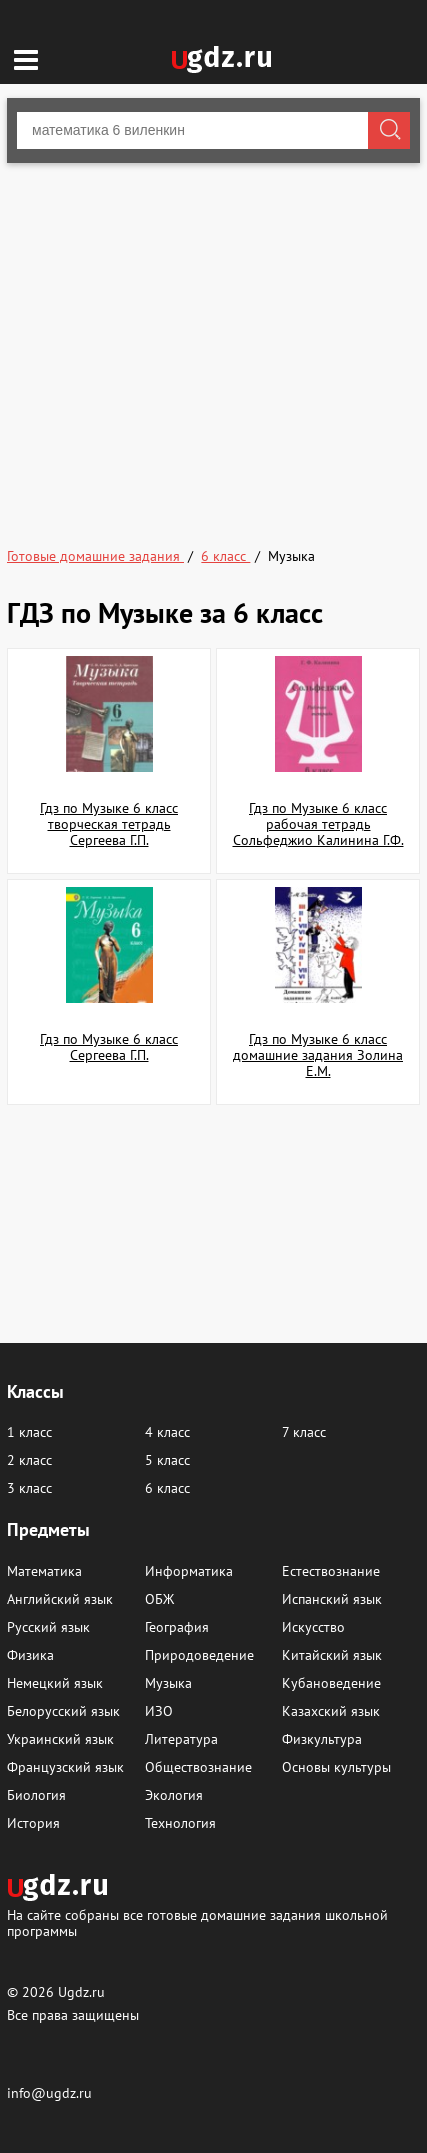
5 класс (167, 1460)
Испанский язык (332, 1599)
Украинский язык (60, 1739)
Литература (181, 1739)
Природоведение (199, 1655)
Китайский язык (332, 1655)
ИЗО (159, 1711)
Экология (174, 1795)
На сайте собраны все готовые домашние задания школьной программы (197, 1922)
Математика (44, 1571)
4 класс (167, 1432)
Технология (180, 1823)
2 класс (29, 1460)
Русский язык (48, 1627)
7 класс (304, 1432)
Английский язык (60, 1599)
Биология (36, 1795)
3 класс (29, 1488)
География (177, 1627)
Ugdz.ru (81, 1992)
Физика (30, 1655)
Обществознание (198, 1767)
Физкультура (322, 1739)
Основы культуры (336, 1767)
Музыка (168, 1683)
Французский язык (65, 1767)
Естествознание (331, 1571)
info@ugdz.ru (49, 2093)
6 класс (167, 1488)
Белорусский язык (63, 1711)
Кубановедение (331, 1683)
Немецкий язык (55, 1683)
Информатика (189, 1571)
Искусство (313, 1627)
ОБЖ (159, 1599)
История (33, 1823)
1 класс (29, 1432)
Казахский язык (331, 1711)
